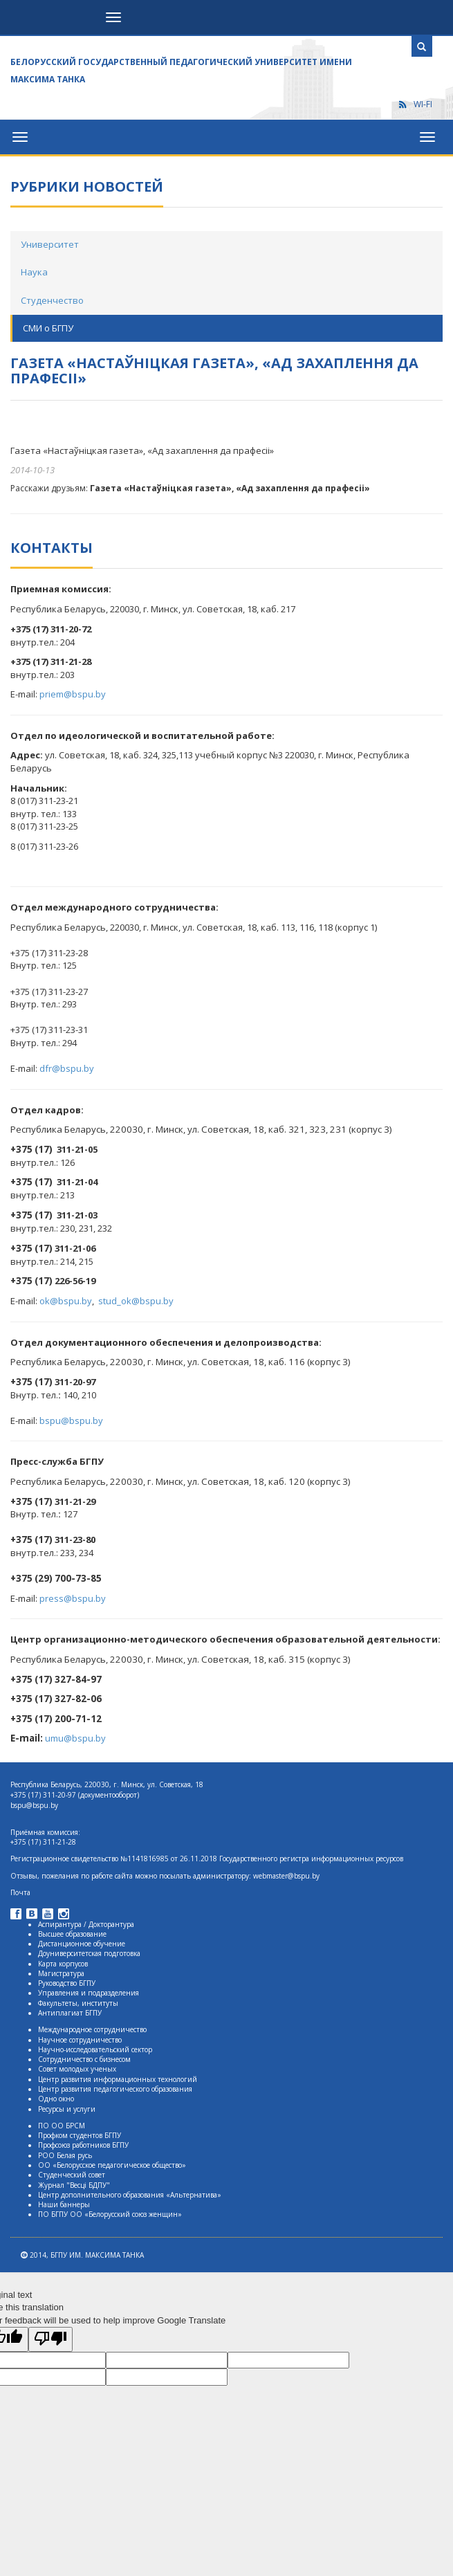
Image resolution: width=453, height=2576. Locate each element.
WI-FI (415, 104)
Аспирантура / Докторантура (86, 1924)
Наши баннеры (64, 2204)
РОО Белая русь (65, 2155)
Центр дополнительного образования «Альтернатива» (129, 2195)
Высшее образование (72, 1934)
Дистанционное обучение (81, 1943)
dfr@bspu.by (66, 1068)
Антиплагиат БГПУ (70, 2013)
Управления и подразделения (88, 1993)
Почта (20, 1892)
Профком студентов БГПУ (79, 2135)
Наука (34, 272)
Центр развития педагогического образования (115, 2089)
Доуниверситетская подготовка (89, 1953)
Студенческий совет (71, 2175)
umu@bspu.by (75, 1738)
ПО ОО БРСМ (61, 2125)
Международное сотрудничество (92, 2029)
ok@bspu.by (65, 1301)
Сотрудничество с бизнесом (84, 2059)
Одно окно (56, 2098)
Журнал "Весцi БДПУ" (74, 2185)
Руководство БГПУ (66, 1983)
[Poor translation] (50, 2339)
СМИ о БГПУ (48, 328)
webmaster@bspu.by (286, 1876)
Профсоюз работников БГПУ (83, 2145)
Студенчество (52, 300)
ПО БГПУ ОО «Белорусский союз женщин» (110, 2214)
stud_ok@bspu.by (136, 1301)
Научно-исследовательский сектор (95, 2049)
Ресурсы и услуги (66, 2109)
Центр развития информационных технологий (117, 2079)
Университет (50, 244)
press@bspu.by (72, 1598)
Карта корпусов (63, 1963)
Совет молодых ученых (77, 2069)
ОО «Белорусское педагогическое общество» (112, 2165)
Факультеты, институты (78, 2003)
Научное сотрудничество (80, 2040)
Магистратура (61, 1973)
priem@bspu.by (72, 694)
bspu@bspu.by (71, 1420)
